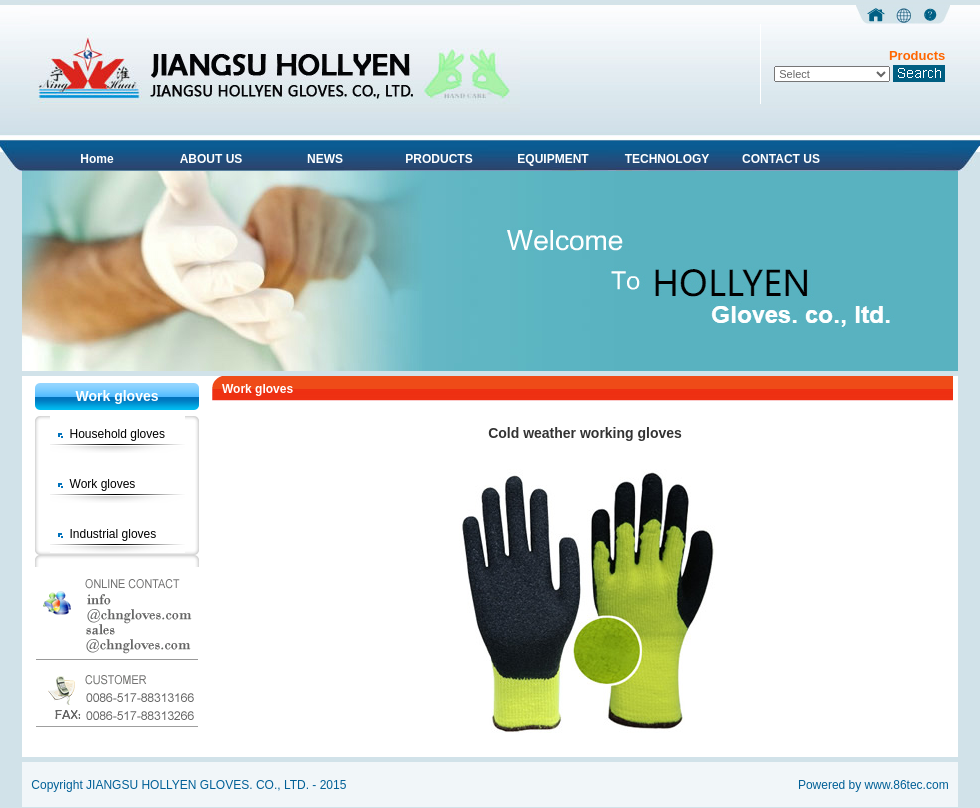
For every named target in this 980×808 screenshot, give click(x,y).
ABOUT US (211, 159)
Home (96, 159)
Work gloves (103, 484)
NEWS (325, 159)
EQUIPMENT (552, 159)
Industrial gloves (113, 534)
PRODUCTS (438, 159)
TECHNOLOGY (667, 159)
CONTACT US (781, 159)
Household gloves (117, 434)
